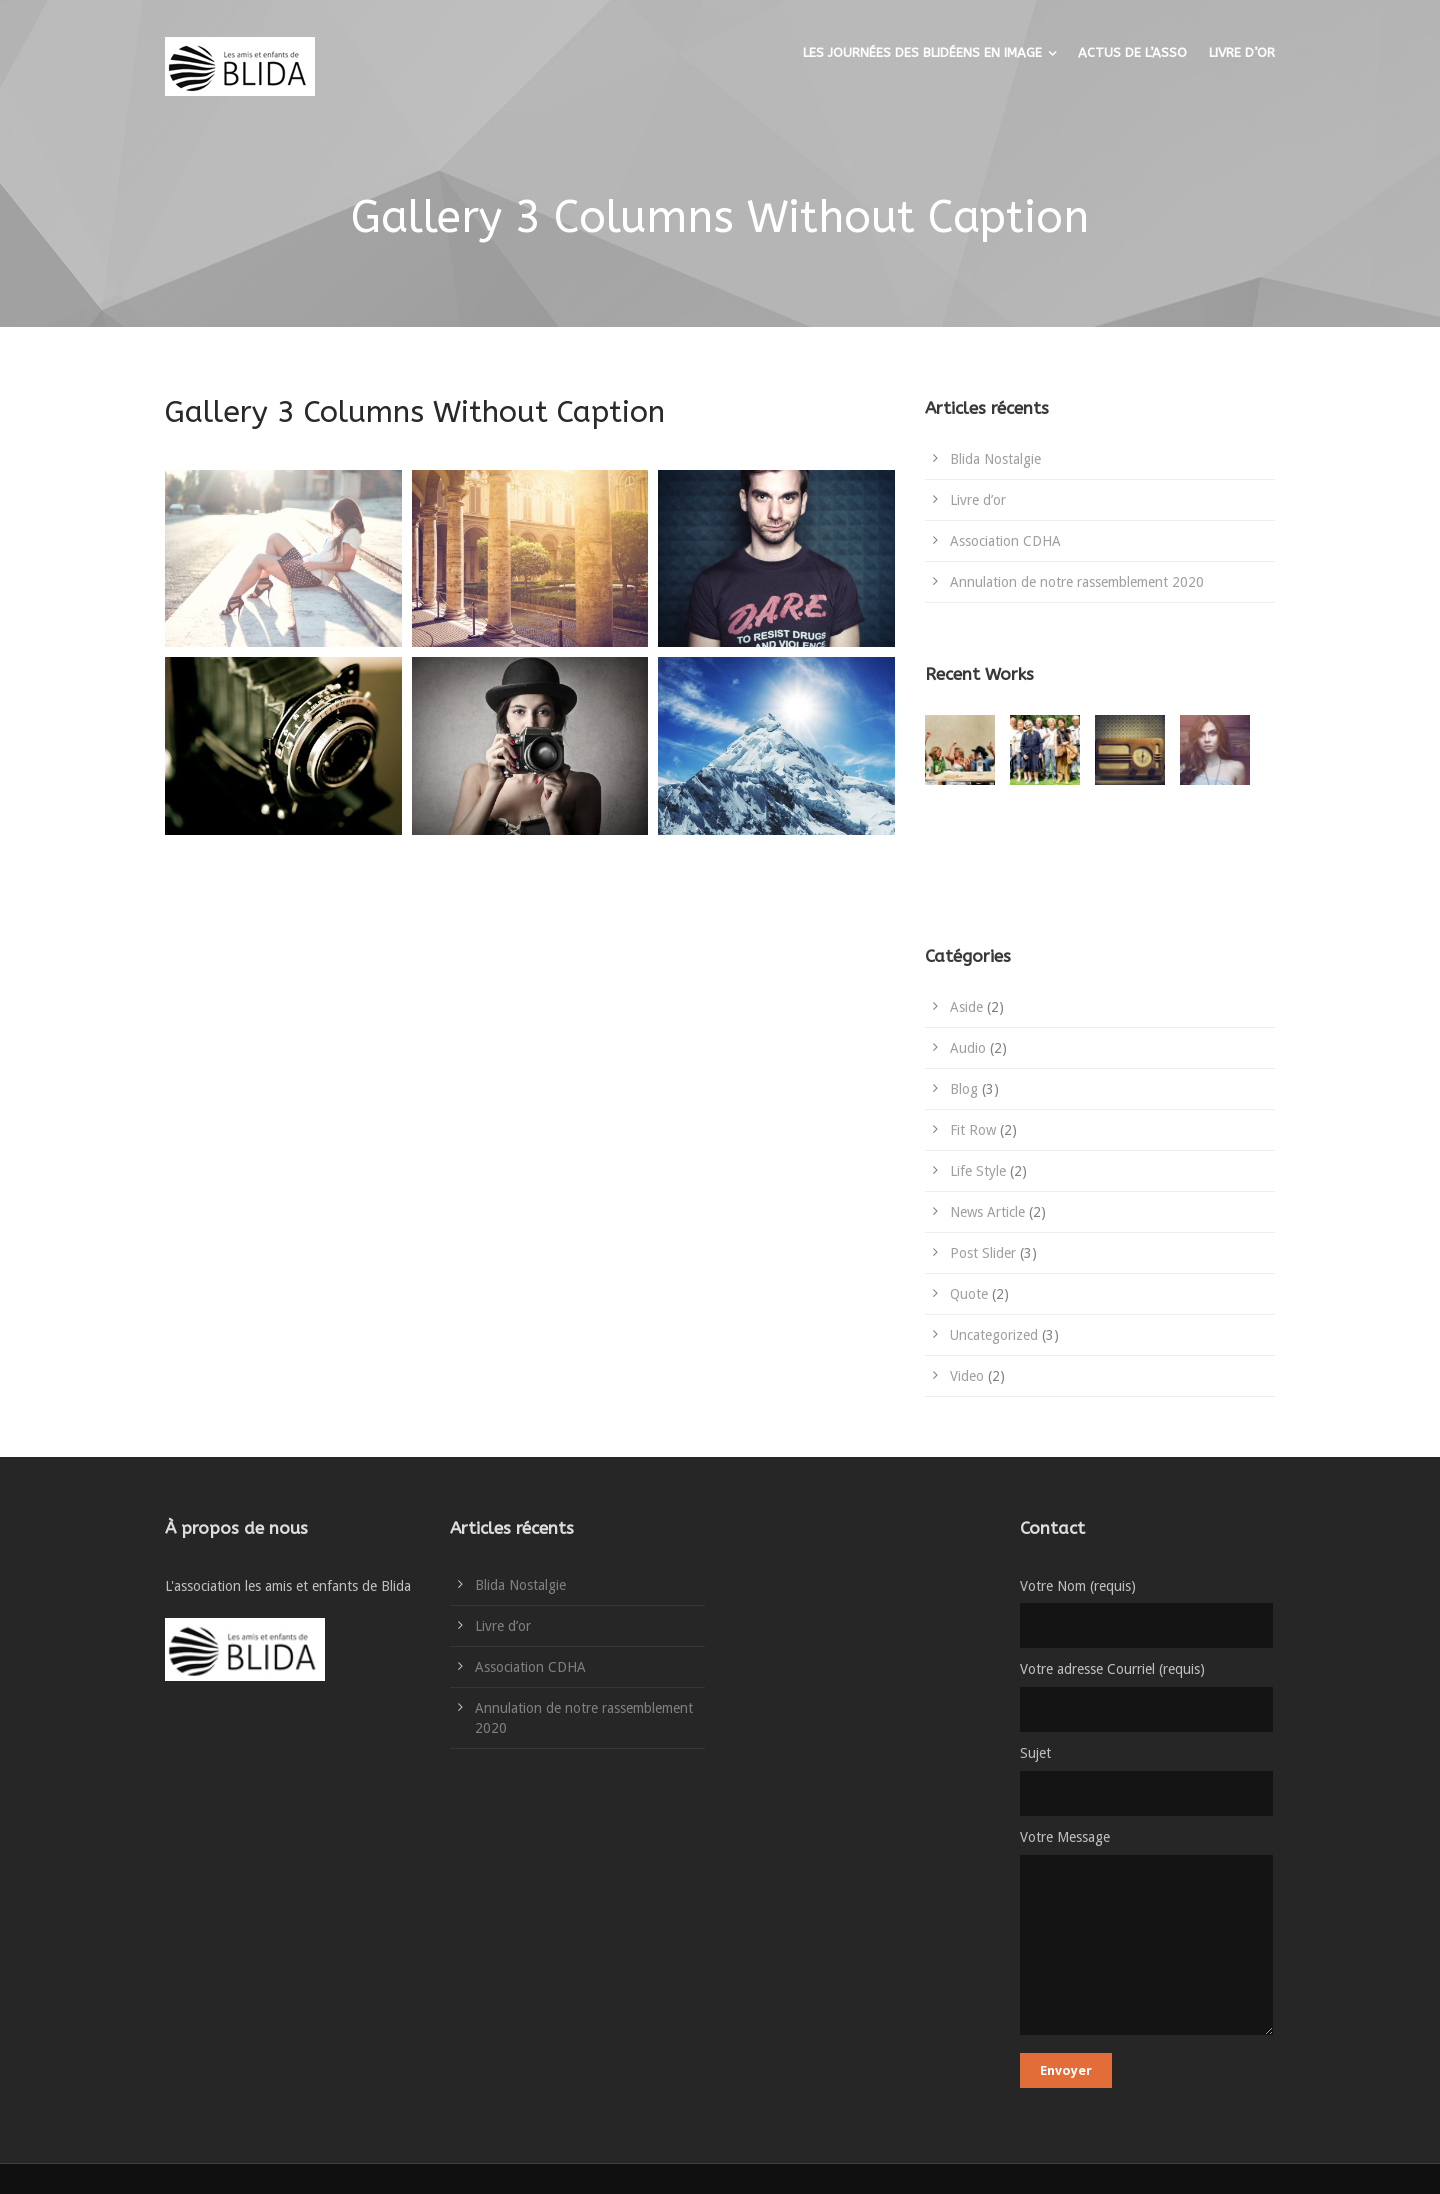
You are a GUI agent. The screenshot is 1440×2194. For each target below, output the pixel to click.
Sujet (1147, 1780)
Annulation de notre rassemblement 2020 (1077, 582)
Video (967, 1376)
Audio (968, 1048)
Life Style (978, 1171)
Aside (966, 1007)
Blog (964, 1089)
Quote (969, 1294)
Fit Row (973, 1130)
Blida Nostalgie (995, 459)
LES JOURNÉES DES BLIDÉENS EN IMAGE (922, 52)
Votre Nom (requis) (1147, 1613)
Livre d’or (978, 500)
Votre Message (1147, 1936)
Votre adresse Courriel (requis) (1147, 1696)
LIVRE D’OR (1242, 52)
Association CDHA (1005, 541)
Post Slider (983, 1253)
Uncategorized (994, 1335)
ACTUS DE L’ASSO (1132, 52)
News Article (987, 1212)
